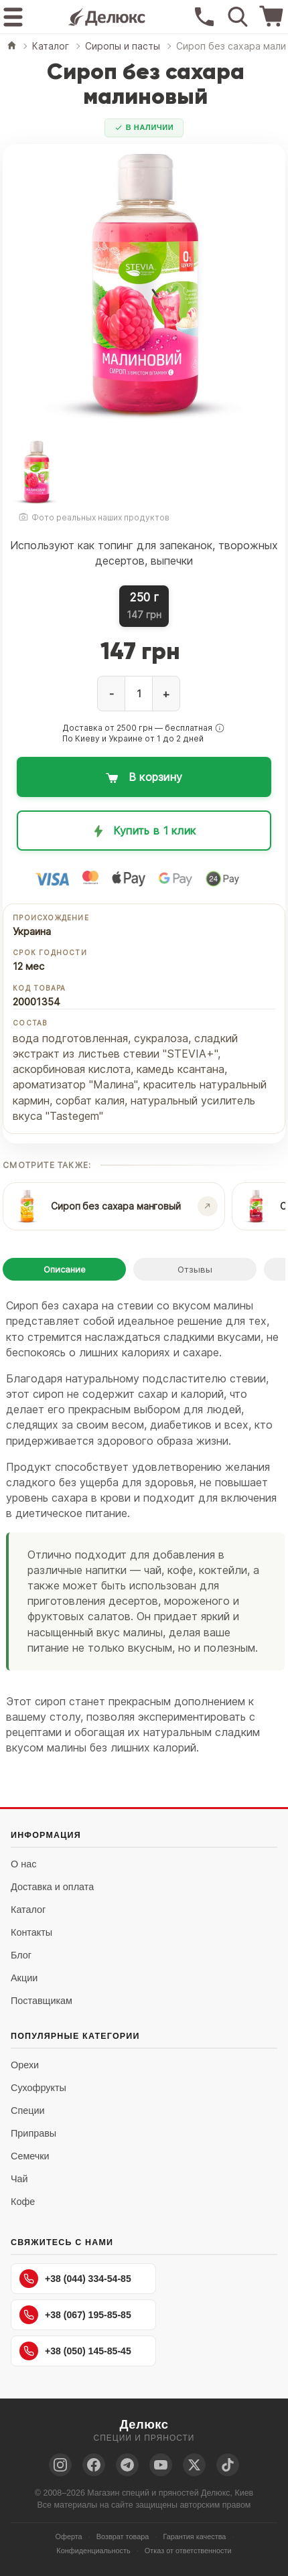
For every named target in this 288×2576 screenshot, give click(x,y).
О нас (23, 1864)
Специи (28, 2110)
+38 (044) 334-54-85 (75, 2278)
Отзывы (194, 1269)
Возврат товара (122, 2536)
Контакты (31, 1932)
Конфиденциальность (93, 2551)
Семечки (30, 2156)
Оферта (69, 2536)
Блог (21, 1955)
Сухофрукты (38, 2087)
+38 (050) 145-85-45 (75, 2351)
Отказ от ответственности (188, 2551)
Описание (65, 1269)
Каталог (28, 1909)
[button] (219, 728)
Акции (24, 1978)
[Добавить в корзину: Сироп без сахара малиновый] (144, 777)
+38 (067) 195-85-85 (75, 2314)
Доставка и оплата (52, 1886)
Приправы (33, 2133)
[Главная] (11, 46)
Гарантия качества (194, 2536)
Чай (19, 2178)
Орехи (25, 2065)
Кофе (23, 2201)
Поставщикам (41, 2000)
